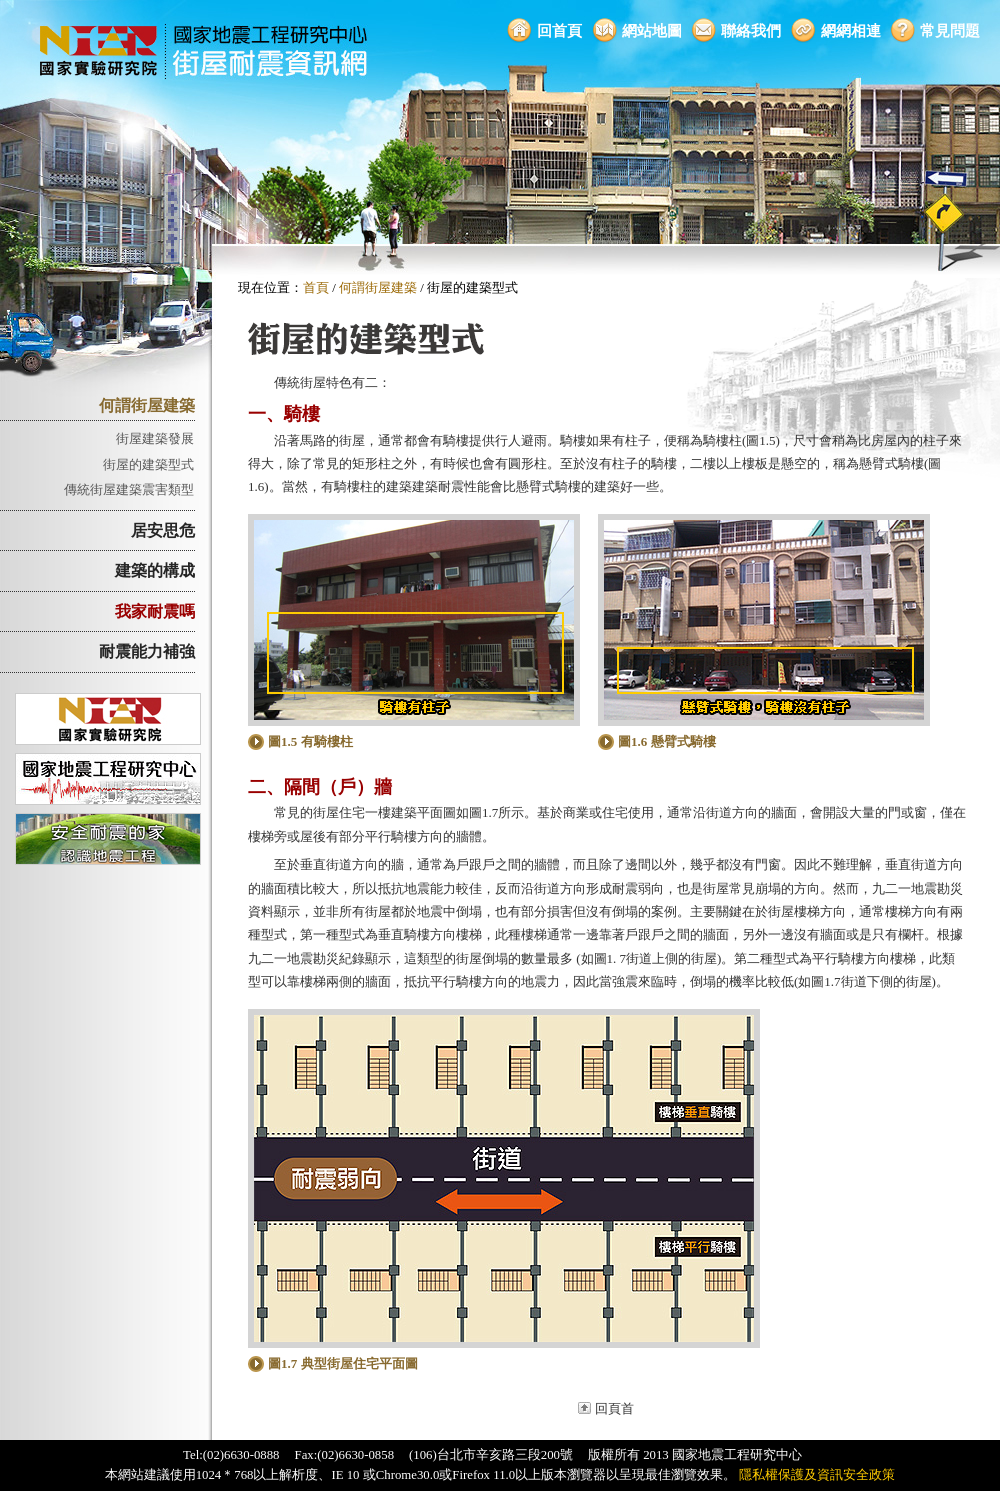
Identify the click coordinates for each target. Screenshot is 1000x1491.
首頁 (316, 288)
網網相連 (851, 30)
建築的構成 (155, 570)
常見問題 (950, 30)
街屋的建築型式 (148, 464)
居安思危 (163, 530)
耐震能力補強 (147, 651)
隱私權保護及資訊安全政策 (817, 1475)
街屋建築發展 (155, 438)
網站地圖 (652, 30)
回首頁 (559, 30)
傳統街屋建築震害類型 (129, 489)
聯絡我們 (751, 30)
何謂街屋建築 (147, 405)
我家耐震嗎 (155, 611)
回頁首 (614, 1409)
